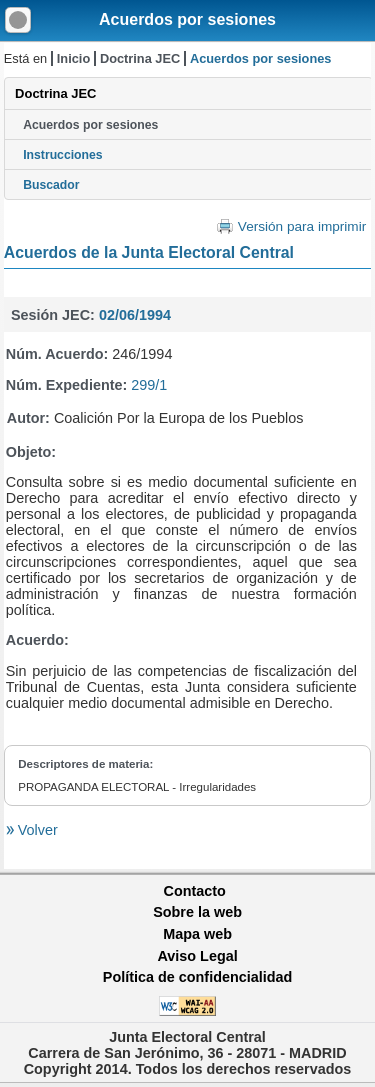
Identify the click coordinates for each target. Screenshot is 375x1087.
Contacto (195, 891)
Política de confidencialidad (198, 977)
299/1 (149, 385)
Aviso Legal (197, 956)
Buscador (51, 185)
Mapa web (197, 934)
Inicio (73, 58)
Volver (36, 830)
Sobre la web (197, 912)
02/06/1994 (135, 315)
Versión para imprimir (302, 226)
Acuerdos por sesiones (187, 19)
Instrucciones (63, 155)
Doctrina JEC (140, 58)
